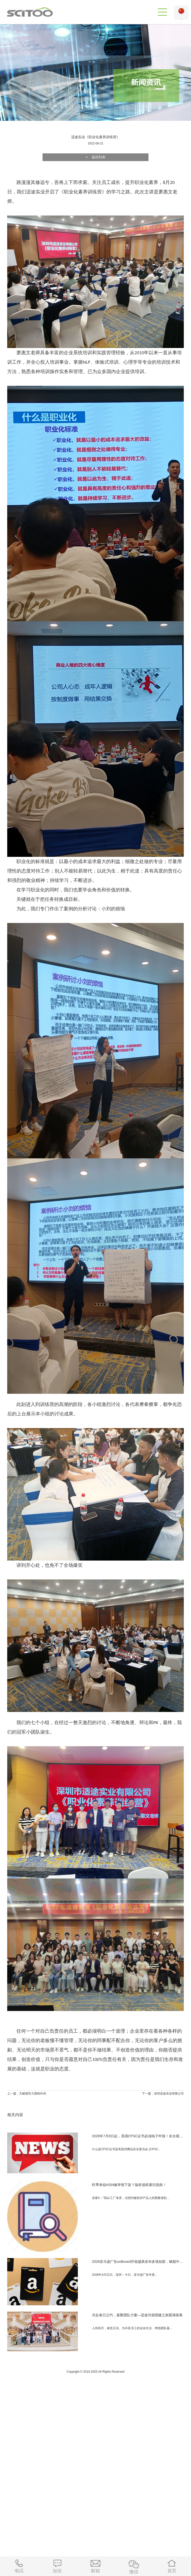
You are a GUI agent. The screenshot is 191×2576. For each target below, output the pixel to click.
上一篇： (26, 2093)
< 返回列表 (95, 157)
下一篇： (163, 2093)
